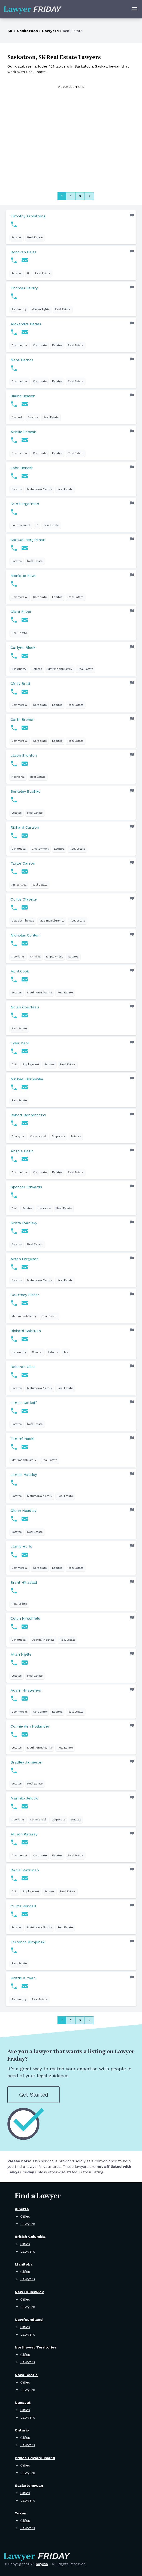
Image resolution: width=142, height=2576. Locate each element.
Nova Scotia (26, 2375)
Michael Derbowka (27, 1079)
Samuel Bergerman (28, 540)
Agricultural (19, 884)
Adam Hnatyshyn (26, 1690)
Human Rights (40, 309)
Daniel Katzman (25, 1870)
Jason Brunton (24, 755)
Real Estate (35, 237)
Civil (14, 1064)
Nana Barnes (22, 360)
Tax (66, 1352)
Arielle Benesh (23, 432)
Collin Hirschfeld (25, 1618)
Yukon (20, 2513)
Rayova (42, 2564)
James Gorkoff (24, 1402)
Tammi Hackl (22, 1438)
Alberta (22, 2209)
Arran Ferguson (25, 1259)
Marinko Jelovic (24, 1798)
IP (28, 273)
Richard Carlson (25, 827)
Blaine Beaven (23, 396)
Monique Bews (23, 575)
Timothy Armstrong (28, 216)
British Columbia (30, 2236)
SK (10, 31)
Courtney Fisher (25, 1295)
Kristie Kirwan (23, 1978)
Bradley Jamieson (26, 1762)
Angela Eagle (22, 1151)
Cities (25, 2216)
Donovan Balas (23, 252)
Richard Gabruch (26, 1331)
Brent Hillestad (24, 1582)
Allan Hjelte (21, 1654)
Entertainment (21, 525)
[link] (71, 227)
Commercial (19, 345)
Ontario (22, 2430)
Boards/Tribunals (23, 920)
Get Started (33, 2095)
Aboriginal (18, 776)
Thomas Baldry (24, 288)
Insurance (44, 1208)
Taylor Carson (23, 863)
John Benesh (22, 468)
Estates (17, 237)
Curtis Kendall (23, 1906)
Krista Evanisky (24, 1223)
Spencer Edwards (26, 1187)
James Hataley (24, 1474)
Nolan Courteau (25, 1007)
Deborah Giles (23, 1367)
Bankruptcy (19, 309)
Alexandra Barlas (26, 324)
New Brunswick (29, 2292)
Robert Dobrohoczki (28, 1115)
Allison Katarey (24, 1834)
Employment (40, 848)
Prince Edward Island (35, 2458)
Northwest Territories (35, 2347)
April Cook (20, 971)
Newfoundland (29, 2319)
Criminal (17, 417)
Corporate (40, 345)
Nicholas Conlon (25, 935)
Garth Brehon (22, 719)
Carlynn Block (23, 647)
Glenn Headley (23, 1510)
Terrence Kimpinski (28, 1942)
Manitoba (24, 2264)
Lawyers (50, 31)
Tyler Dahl (20, 1043)
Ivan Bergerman (25, 504)
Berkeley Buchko (25, 791)
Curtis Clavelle (24, 899)
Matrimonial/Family (39, 489)
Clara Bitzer (21, 611)
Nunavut (23, 2402)
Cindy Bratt (20, 683)
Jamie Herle (21, 1546)
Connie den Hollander (30, 1726)
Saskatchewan (29, 2485)
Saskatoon (27, 31)
